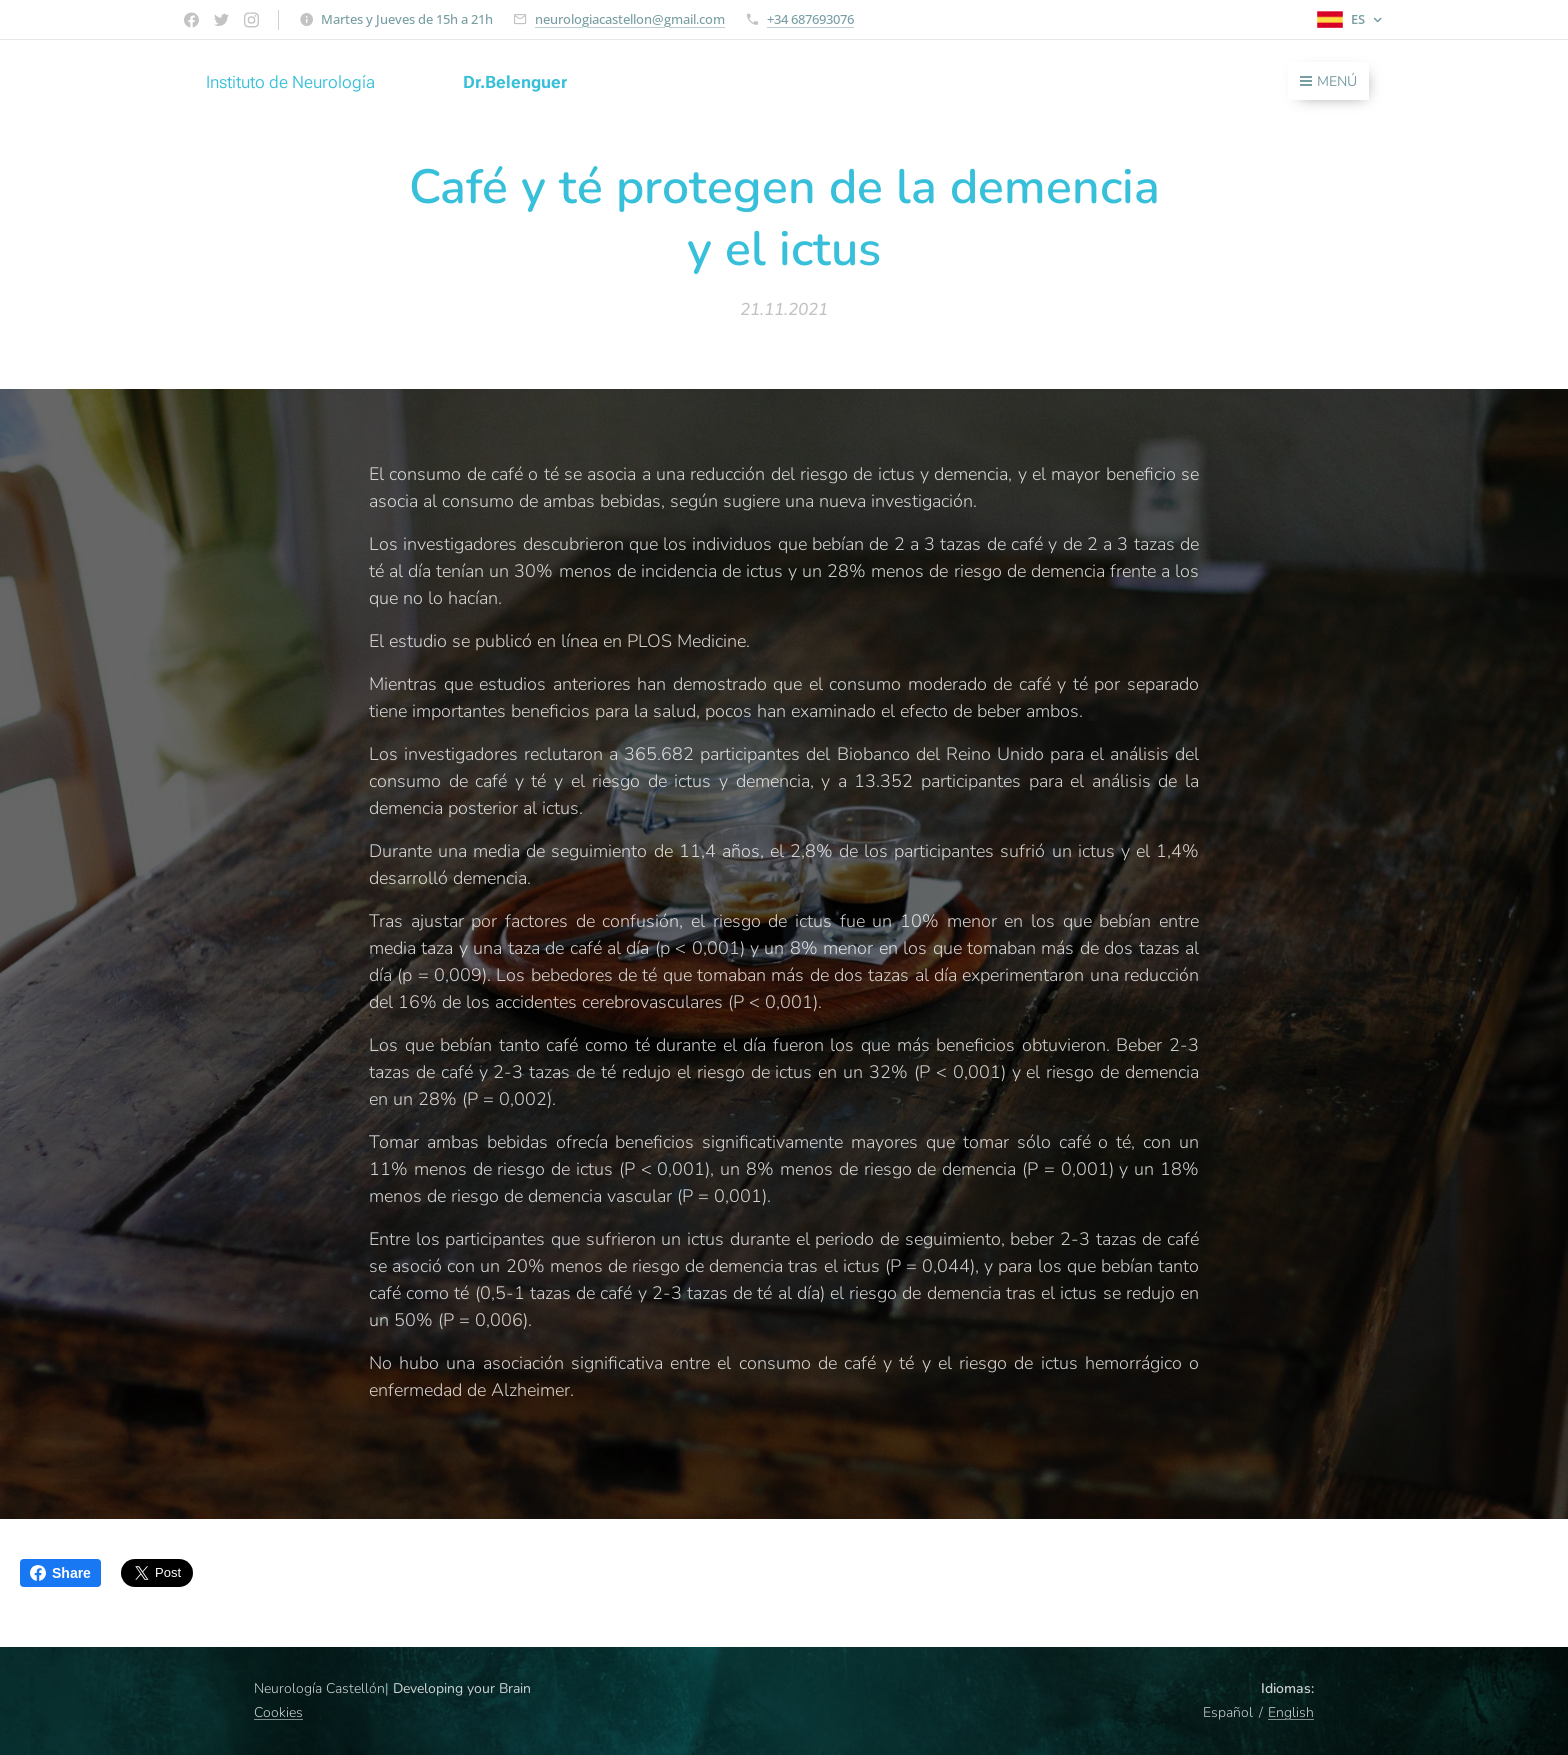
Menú (1328, 81)
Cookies (278, 1712)
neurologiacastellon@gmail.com (630, 19)
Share (60, 1573)
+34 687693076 (810, 19)
